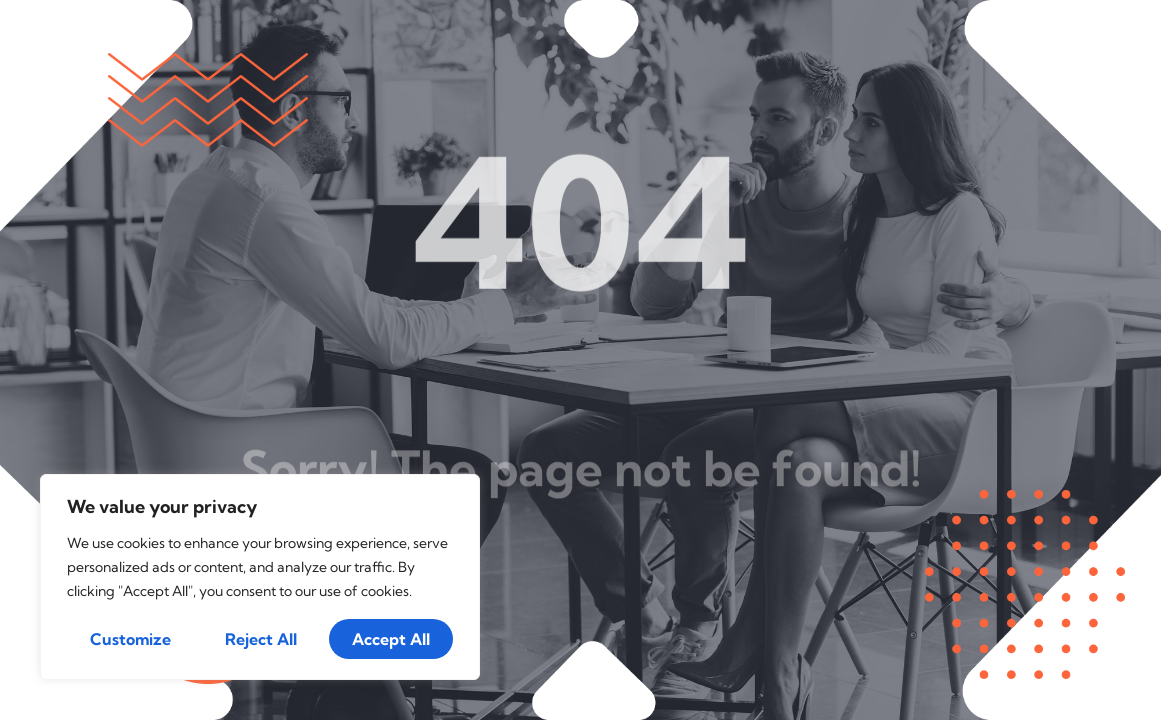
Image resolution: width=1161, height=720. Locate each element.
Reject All (261, 639)
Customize (130, 639)
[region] (260, 577)
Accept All (391, 639)
